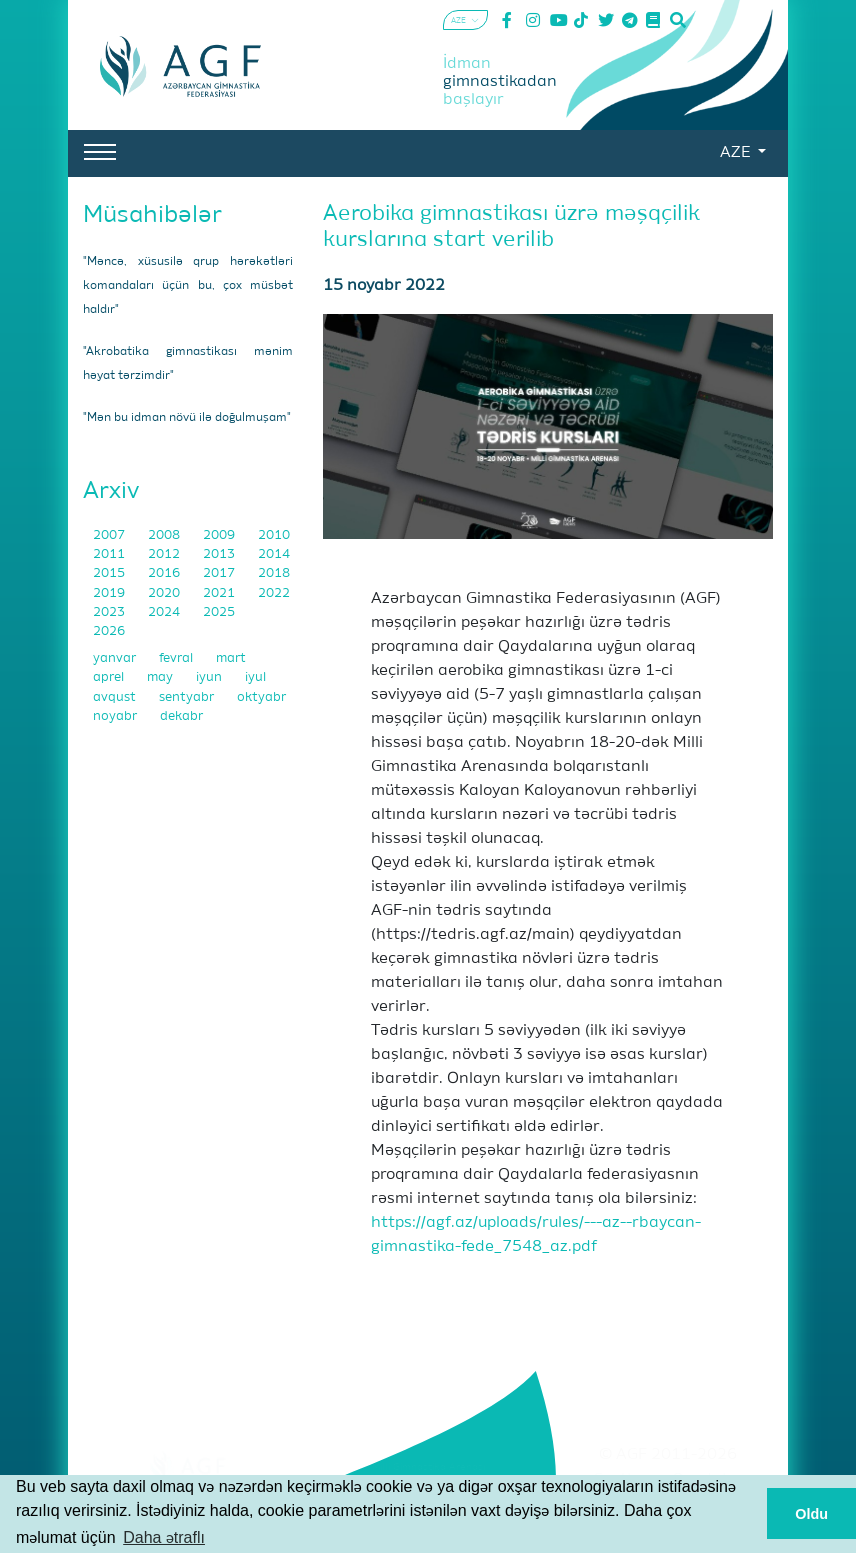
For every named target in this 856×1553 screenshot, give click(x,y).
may (161, 677)
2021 (220, 593)
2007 (110, 535)
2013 (220, 554)
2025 (219, 612)
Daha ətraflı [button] (164, 1537)
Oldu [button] (811, 1514)
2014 (274, 554)
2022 (274, 593)
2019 (110, 593)
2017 (220, 573)
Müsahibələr (152, 215)
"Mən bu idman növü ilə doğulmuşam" (187, 418)
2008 (165, 535)
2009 (220, 535)
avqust (116, 697)
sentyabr (188, 697)
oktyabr (261, 697)
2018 (274, 573)
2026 (109, 631)
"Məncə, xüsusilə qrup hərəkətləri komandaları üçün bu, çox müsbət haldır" (188, 286)
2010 (274, 535)
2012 (165, 554)
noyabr (116, 716)
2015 (110, 573)
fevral (177, 658)
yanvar (116, 658)
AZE (737, 153)
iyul (255, 677)
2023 (110, 612)
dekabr (181, 716)
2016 (165, 573)
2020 (165, 593)
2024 (165, 612)
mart (231, 658)
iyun (210, 677)
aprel (110, 677)
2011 (110, 554)
